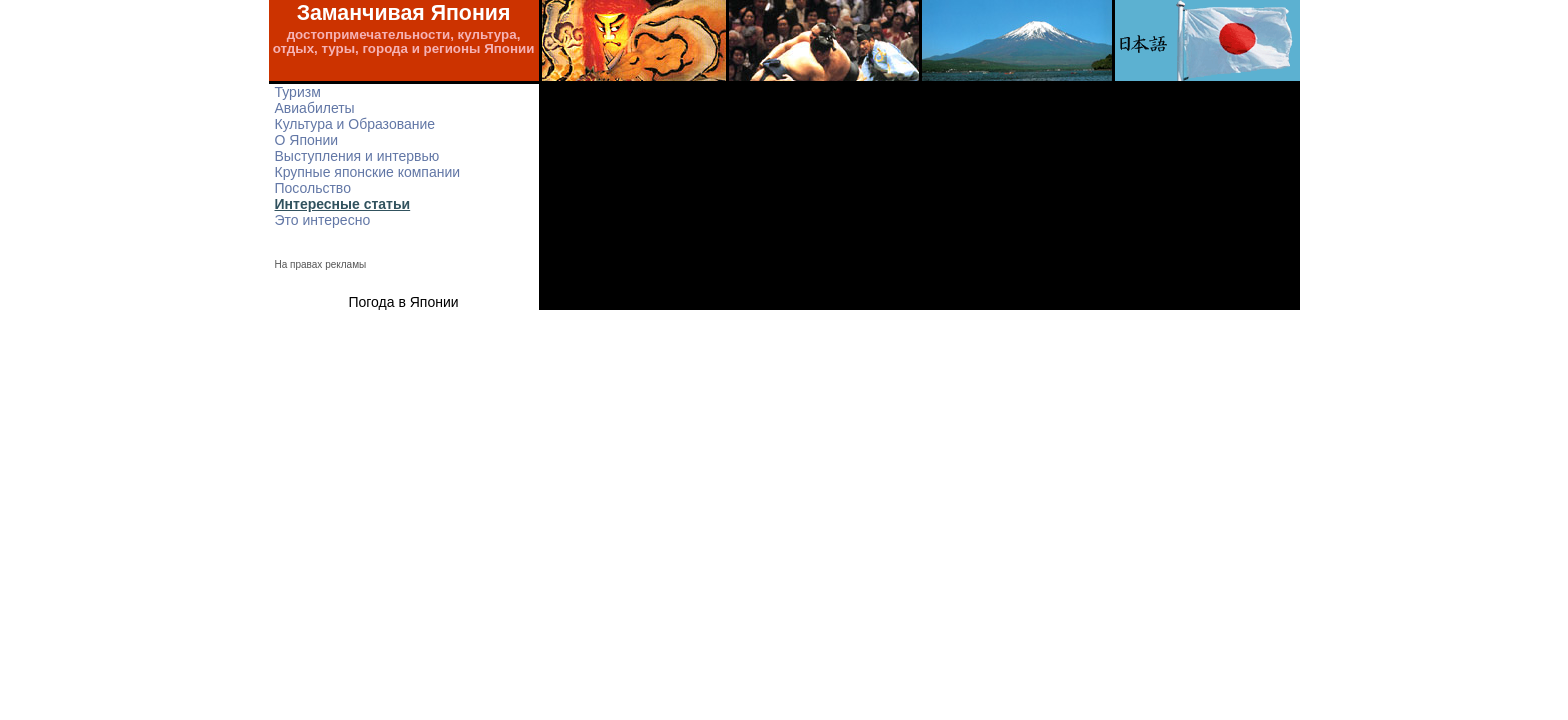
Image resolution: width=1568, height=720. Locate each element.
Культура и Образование (355, 124)
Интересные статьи (343, 204)
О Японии (307, 140)
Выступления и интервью (357, 156)
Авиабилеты (315, 108)
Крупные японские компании (368, 172)
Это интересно (323, 220)
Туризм (298, 92)
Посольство (313, 188)
